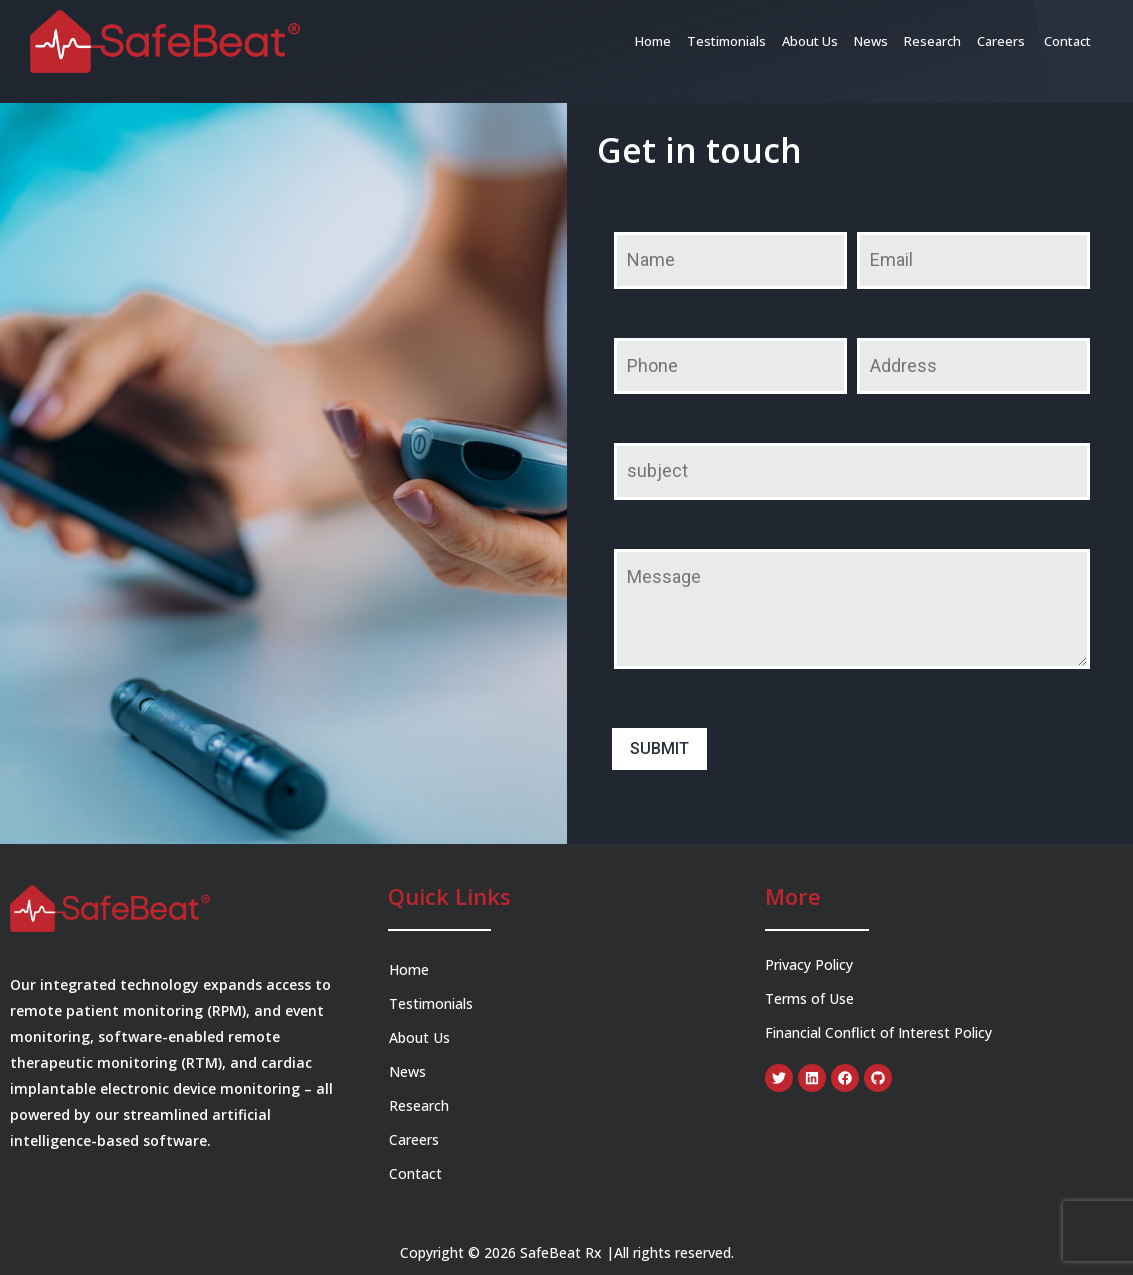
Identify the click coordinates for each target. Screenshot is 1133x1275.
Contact (1067, 41)
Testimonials (726, 41)
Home (653, 41)
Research (932, 41)
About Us (810, 41)
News (871, 41)
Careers (1002, 41)
